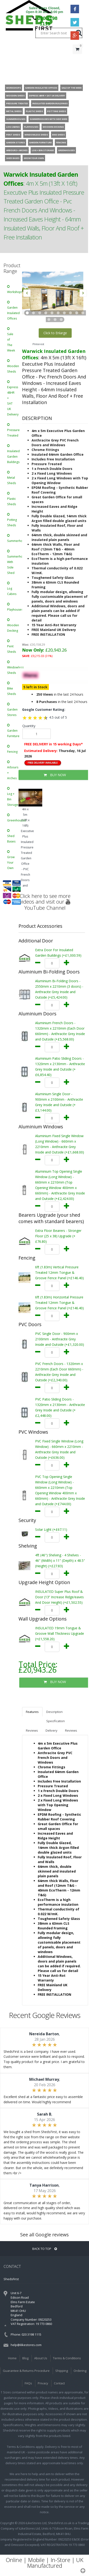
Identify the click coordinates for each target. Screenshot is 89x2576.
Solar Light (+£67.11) (51, 1529)
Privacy (43, 2383)
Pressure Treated (13, 430)
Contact (59, 2383)
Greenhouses (13, 818)
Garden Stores (12, 710)
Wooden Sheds (13, 366)
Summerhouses (13, 538)
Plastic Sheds (11, 499)
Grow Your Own (11, 860)
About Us (40, 2358)
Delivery (51, 1730)
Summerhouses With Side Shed (13, 562)
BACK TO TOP (44, 2249)
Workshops (13, 289)
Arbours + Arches (12, 770)
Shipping (61, 2371)
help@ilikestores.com (26, 2345)
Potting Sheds (12, 520)
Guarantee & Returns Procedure (26, 2371)
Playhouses (13, 607)
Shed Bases (11, 836)
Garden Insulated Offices (13, 310)
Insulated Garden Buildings (13, 454)
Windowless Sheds (13, 668)
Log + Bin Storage (12, 797)
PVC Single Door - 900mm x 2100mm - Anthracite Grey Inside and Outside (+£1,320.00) (59, 1339)
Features (32, 1712)
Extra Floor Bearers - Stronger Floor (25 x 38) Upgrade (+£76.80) (58, 1236)
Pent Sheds (11, 646)
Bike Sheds (11, 689)
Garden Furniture (13, 731)
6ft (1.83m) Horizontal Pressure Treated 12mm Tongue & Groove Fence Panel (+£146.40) (59, 1302)
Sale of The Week (11, 339)
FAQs (28, 2383)
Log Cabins (11, 589)
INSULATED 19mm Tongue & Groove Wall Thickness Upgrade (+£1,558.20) (59, 1633)
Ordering (80, 2371)
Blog (25, 2358)
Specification (55, 1721)
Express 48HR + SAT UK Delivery (13, 398)
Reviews (32, 1730)
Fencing (12, 749)
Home (12, 2358)
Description (54, 1712)
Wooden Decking (13, 625)
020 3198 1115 (47, 21)
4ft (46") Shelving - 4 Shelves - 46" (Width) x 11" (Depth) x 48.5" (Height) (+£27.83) (60, 1560)
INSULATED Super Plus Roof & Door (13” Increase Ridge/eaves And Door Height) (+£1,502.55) (59, 1597)
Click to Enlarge (55, 333)
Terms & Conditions (67, 2358)
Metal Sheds (11, 478)
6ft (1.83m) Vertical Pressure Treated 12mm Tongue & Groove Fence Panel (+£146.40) (59, 1272)
